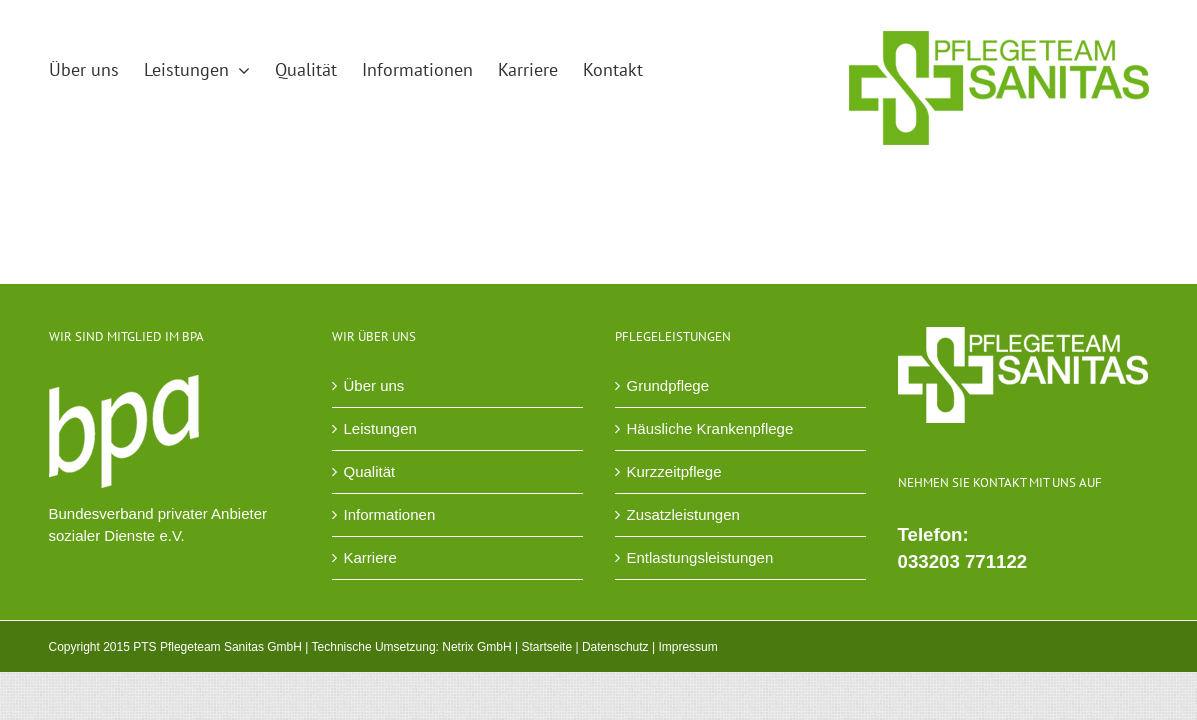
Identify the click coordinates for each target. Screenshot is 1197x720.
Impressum (687, 647)
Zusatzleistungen (683, 514)
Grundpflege (668, 385)
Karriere (370, 557)
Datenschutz (615, 647)
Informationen (390, 514)
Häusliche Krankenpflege (710, 428)
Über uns (374, 385)
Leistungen (380, 428)
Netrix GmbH (476, 647)
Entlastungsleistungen (700, 557)
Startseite (546, 647)
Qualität (370, 471)
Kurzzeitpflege (674, 471)
